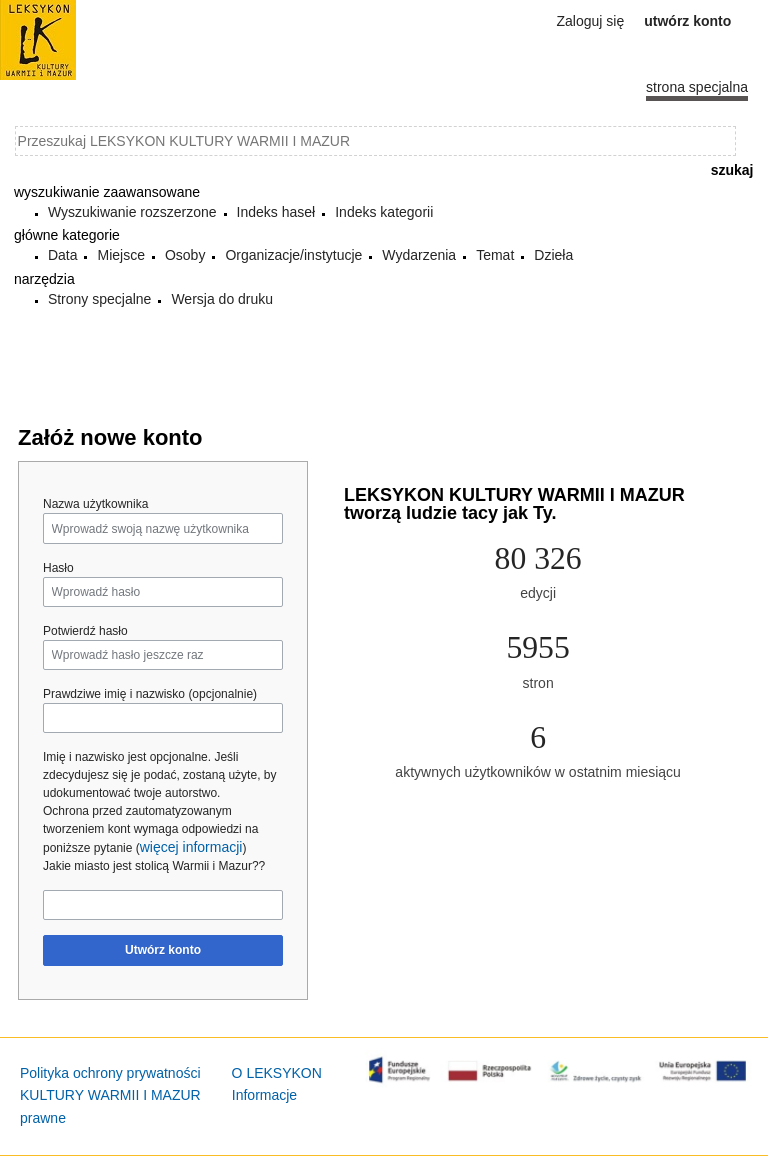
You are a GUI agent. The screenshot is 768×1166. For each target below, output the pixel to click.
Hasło (58, 568)
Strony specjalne (100, 299)
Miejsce (120, 255)
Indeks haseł (276, 212)
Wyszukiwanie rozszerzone (132, 212)
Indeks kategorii (384, 212)
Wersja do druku (222, 299)
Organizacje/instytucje (293, 255)
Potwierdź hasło (85, 631)
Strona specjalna (697, 87)
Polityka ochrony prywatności (110, 1073)
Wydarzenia (419, 255)
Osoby (185, 255)
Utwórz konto (163, 950)
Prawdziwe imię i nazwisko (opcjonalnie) (150, 694)
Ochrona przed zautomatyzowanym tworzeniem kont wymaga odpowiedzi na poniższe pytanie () (150, 829)
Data (63, 255)
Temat (495, 255)
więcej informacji (191, 847)
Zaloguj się (591, 21)
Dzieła (553, 255)
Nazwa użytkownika (95, 504)
